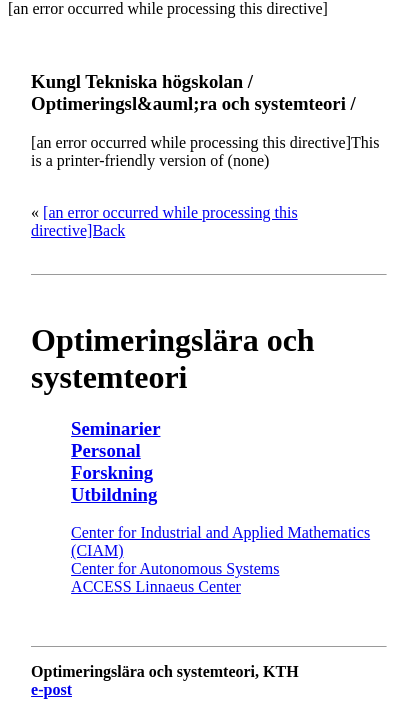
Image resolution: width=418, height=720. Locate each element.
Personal (106, 450)
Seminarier (115, 428)
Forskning (112, 472)
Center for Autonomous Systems (175, 568)
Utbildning (114, 494)
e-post (51, 689)
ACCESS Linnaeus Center (156, 586)
